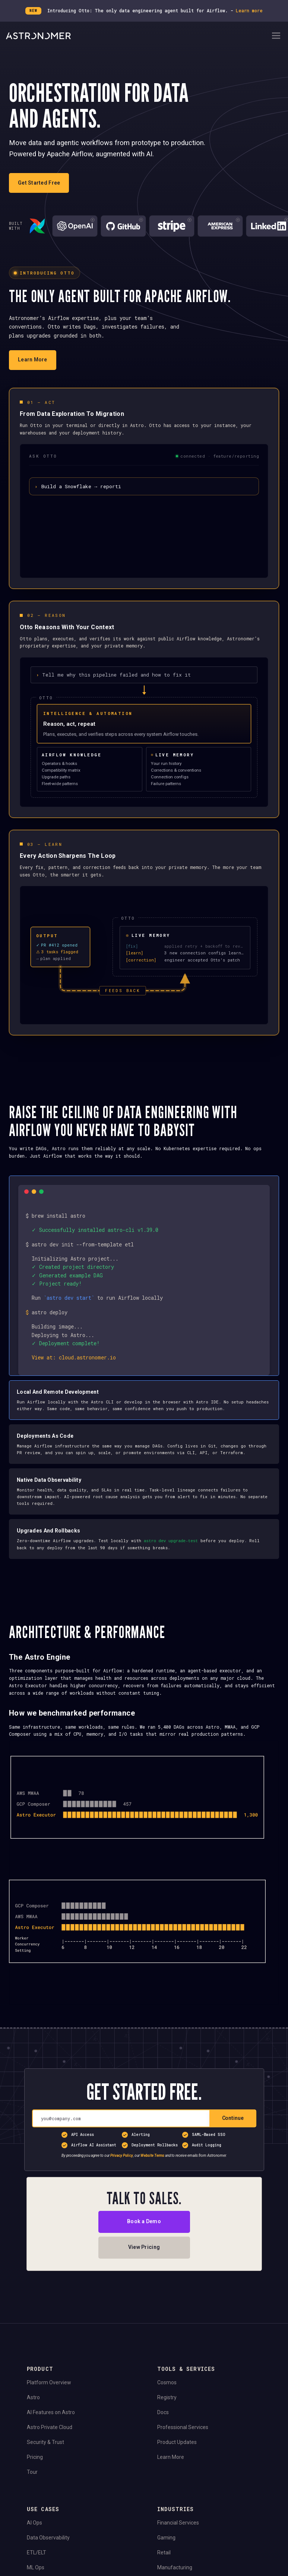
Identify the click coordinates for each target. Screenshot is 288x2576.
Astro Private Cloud (49, 2445)
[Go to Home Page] (138, 36)
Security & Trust (45, 2460)
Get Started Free (39, 183)
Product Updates (177, 2460)
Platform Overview (49, 2400)
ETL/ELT (36, 2570)
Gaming (166, 2555)
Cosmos (167, 2400)
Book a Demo (144, 2239)
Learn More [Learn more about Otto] (32, 360)
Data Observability (48, 2555)
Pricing (35, 2475)
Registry (167, 2415)
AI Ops (34, 2540)
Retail (164, 2570)
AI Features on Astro (51, 2430)
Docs (163, 2430)
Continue (233, 2136)
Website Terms (152, 2173)
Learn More (170, 2475)
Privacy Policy (121, 2173)
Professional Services (182, 2445)
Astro (33, 2415)
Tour (32, 2489)
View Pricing (144, 2265)
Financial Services (178, 2540)
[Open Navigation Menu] (276, 36)
